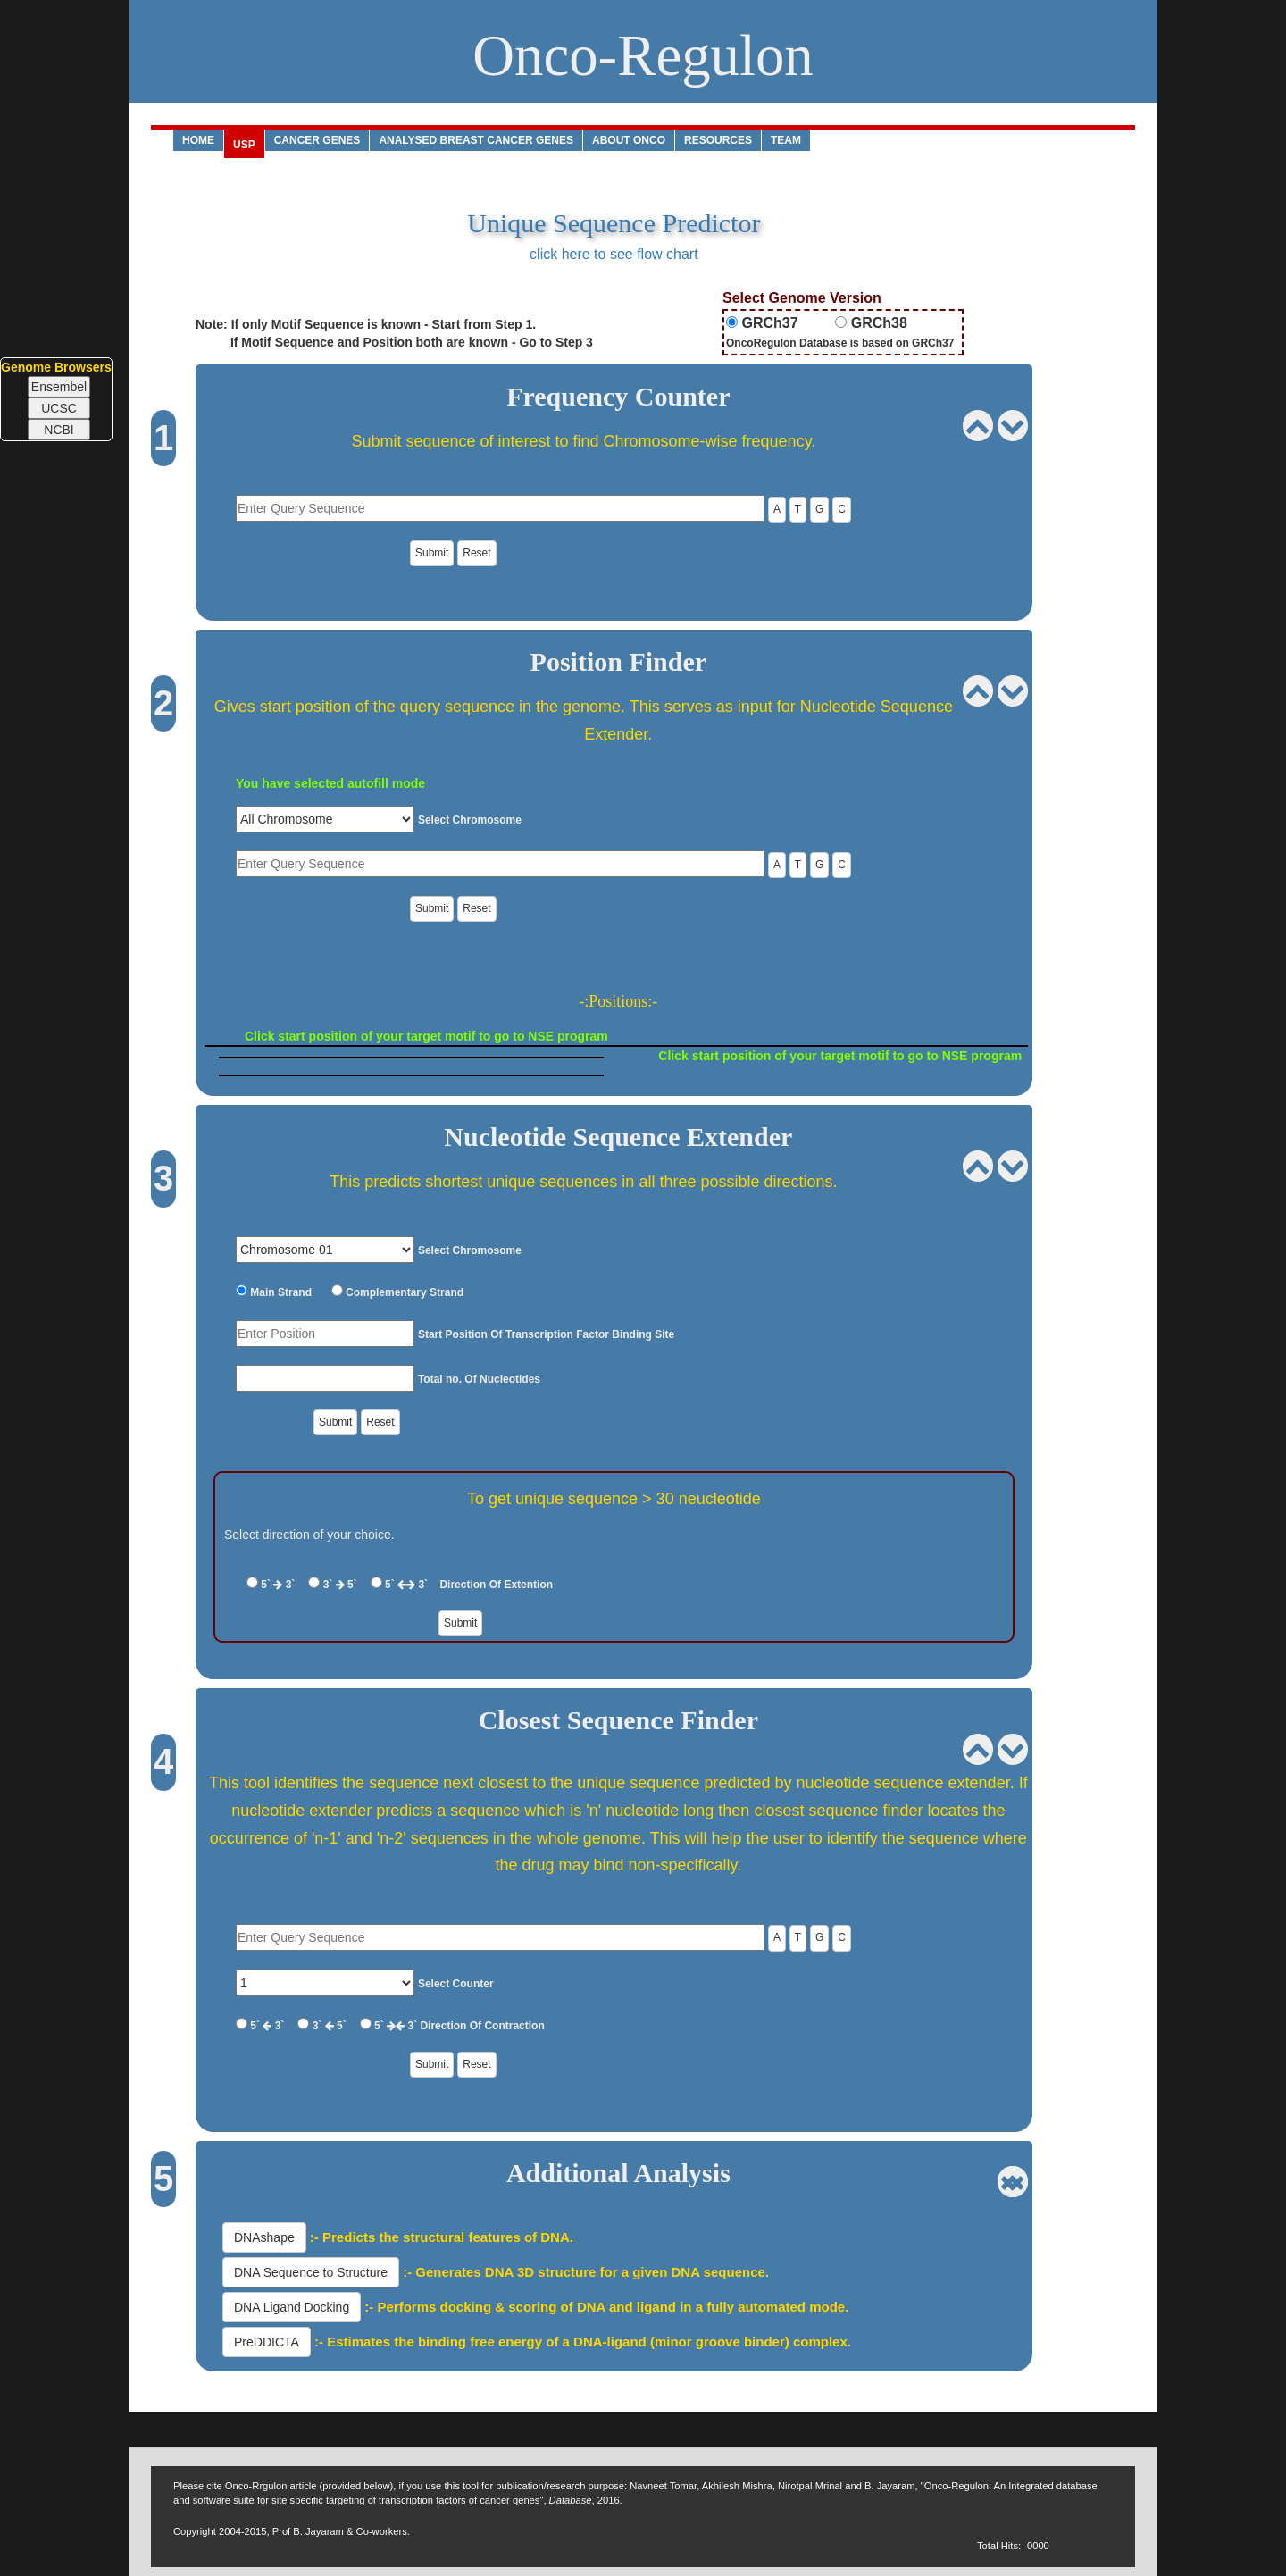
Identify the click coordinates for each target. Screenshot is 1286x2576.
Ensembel (59, 387)
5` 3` (278, 1584)
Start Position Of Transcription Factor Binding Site (546, 1334)
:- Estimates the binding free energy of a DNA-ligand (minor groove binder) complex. (581, 2341)
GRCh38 (877, 322)
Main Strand (279, 1292)
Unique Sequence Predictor (613, 223)
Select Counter (456, 1984)
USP (244, 144)
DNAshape (264, 2237)
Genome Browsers (56, 367)
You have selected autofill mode (330, 783)
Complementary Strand (403, 1292)
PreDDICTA (266, 2342)
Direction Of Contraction (482, 2026)
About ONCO (628, 140)
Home (198, 140)
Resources (718, 140)
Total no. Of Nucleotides (479, 1379)
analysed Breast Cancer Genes (476, 140)
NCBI (58, 429)
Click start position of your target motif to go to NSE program (426, 1036)
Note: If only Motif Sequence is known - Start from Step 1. (366, 324)
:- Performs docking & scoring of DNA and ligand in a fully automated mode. (604, 2306)
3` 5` (340, 1584)
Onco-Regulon (643, 55)
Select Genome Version (801, 297)
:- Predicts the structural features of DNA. (439, 2237)
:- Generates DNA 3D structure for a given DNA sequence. (584, 2271)
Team (786, 140)
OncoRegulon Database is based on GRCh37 (840, 343)
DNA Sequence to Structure (311, 2272)
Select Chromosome (470, 820)
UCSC (59, 408)
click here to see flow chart (614, 254)
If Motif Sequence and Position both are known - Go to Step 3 (394, 342)
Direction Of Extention (496, 1584)
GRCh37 (768, 322)
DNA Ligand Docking (291, 2307)
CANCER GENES (317, 140)
